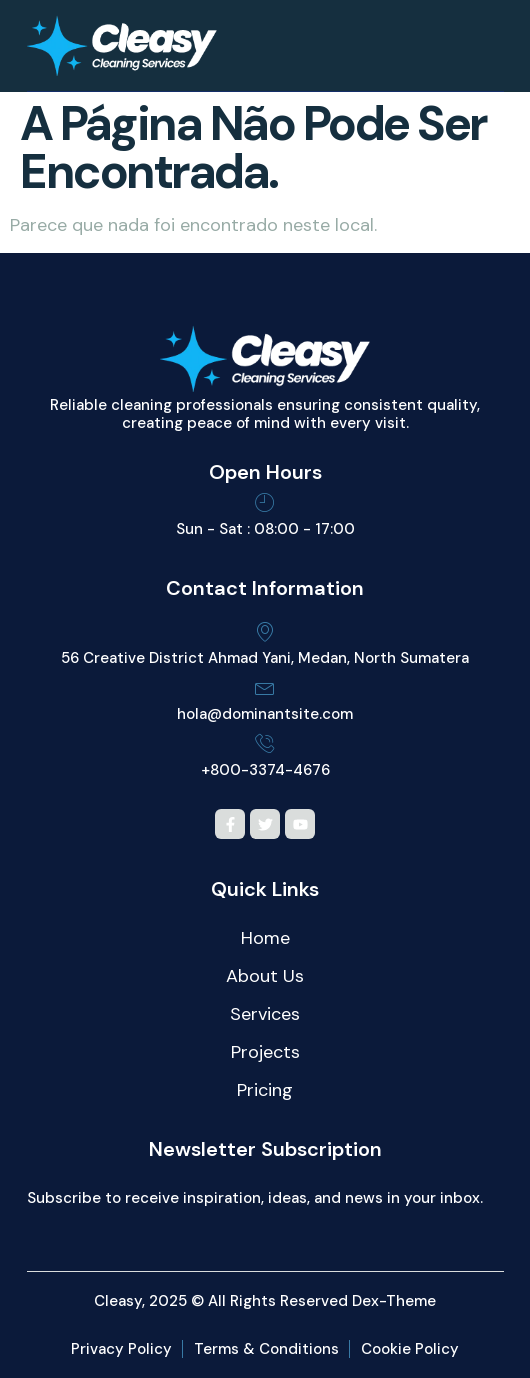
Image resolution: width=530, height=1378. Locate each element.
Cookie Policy (410, 1349)
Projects (265, 1052)
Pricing (265, 1090)
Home (265, 938)
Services (265, 1014)
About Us (265, 976)
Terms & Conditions (266, 1349)
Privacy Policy (121, 1349)
